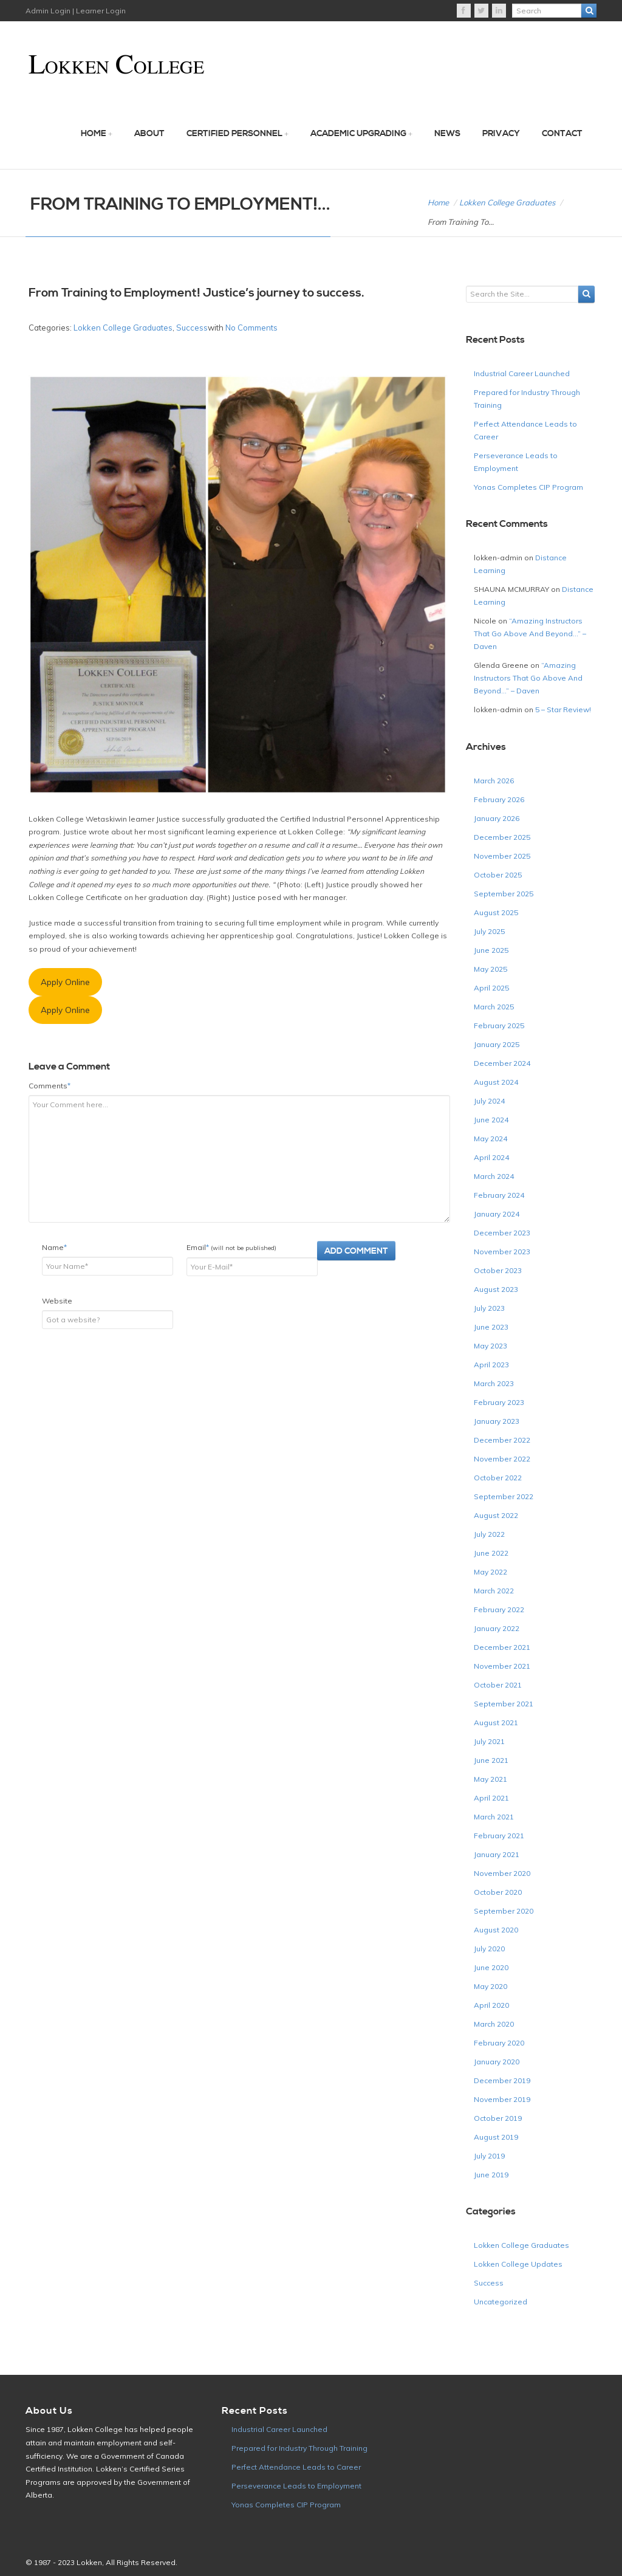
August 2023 (496, 1289)
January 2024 (496, 1213)
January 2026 (496, 818)
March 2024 (494, 1176)
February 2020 (499, 2042)
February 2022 (499, 1609)
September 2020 (503, 1910)
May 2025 (490, 969)
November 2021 (502, 1666)
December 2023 (502, 1232)
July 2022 (489, 1534)
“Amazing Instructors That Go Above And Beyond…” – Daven (530, 633)
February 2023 (499, 1402)
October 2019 (498, 2118)
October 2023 (498, 1270)
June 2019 (491, 2174)
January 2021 (496, 1854)
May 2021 (490, 1779)
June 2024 (491, 1119)
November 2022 (502, 1458)
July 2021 (489, 1741)
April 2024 (491, 1157)
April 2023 (491, 1364)
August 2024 (496, 1082)
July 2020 (489, 1948)
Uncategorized (500, 2301)
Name (54, 1247)
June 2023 (491, 1326)
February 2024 (499, 1195)
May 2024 (490, 1138)
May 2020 (490, 1986)
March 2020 (494, 2023)
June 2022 (491, 1553)
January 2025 (496, 1044)
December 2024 (502, 1063)
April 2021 (491, 1797)
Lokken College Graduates (507, 202)
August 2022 (496, 1515)
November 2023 (502, 1251)
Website (57, 1300)
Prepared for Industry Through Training (299, 2448)
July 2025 (489, 931)
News (447, 133)
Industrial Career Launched (522, 373)
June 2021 (491, 1760)
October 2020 (498, 1892)
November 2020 (502, 1873)
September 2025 (503, 893)
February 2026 (499, 799)
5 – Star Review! (563, 709)
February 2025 (499, 1025)
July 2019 (489, 2155)
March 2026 (494, 780)
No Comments (251, 327)
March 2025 (494, 1006)
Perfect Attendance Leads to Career (296, 2466)
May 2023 (490, 1345)
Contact (562, 133)
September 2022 (503, 1496)
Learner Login (100, 10)
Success (192, 327)
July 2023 (489, 1308)
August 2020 (496, 1929)
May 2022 (490, 1571)
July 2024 (489, 1100)
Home (93, 133)
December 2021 (502, 1647)
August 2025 (496, 912)
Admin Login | (50, 10)
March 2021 (494, 1816)
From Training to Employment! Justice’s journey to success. (196, 293)
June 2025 (491, 950)
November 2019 (502, 2099)
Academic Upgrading (358, 133)
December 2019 (502, 2080)
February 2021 (499, 1835)
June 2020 (491, 1967)
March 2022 (494, 1590)
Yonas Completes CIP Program (528, 487)
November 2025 (502, 855)
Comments (49, 1085)
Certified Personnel (234, 133)
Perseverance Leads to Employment (296, 2485)
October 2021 (498, 1684)
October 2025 (498, 874)
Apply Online (65, 982)
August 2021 (496, 1722)
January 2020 (496, 2061)
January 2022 (496, 1628)
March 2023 (494, 1383)
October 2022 (498, 1477)
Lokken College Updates (518, 2264)
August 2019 (496, 2137)
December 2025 (502, 837)
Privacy (501, 133)
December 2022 (502, 1439)
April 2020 (491, 2005)
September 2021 (503, 1703)
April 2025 (491, 987)
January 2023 (496, 1421)
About (149, 133)
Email (231, 1247)
